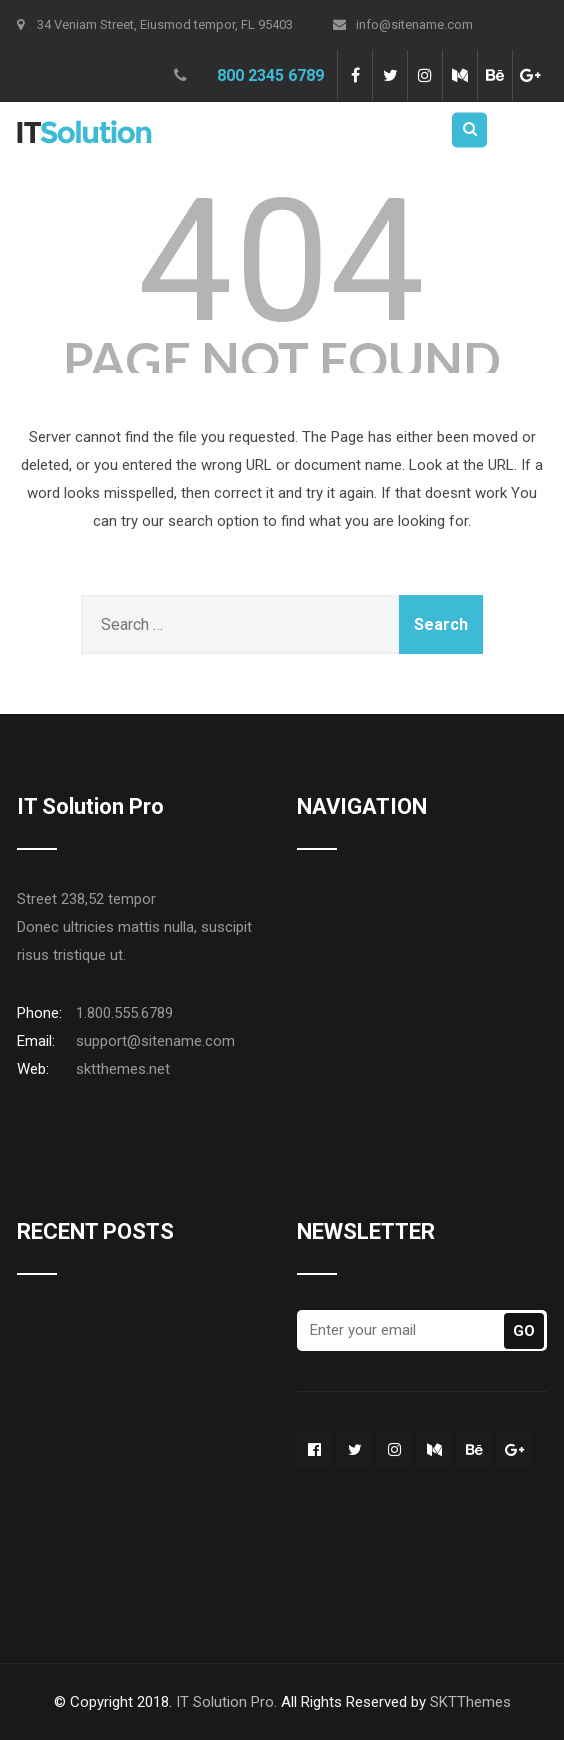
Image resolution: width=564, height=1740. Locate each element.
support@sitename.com (155, 1041)
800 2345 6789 (270, 75)
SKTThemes (470, 1702)
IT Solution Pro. (226, 1702)
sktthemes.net (123, 1069)
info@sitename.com (403, 24)
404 (282, 262)
